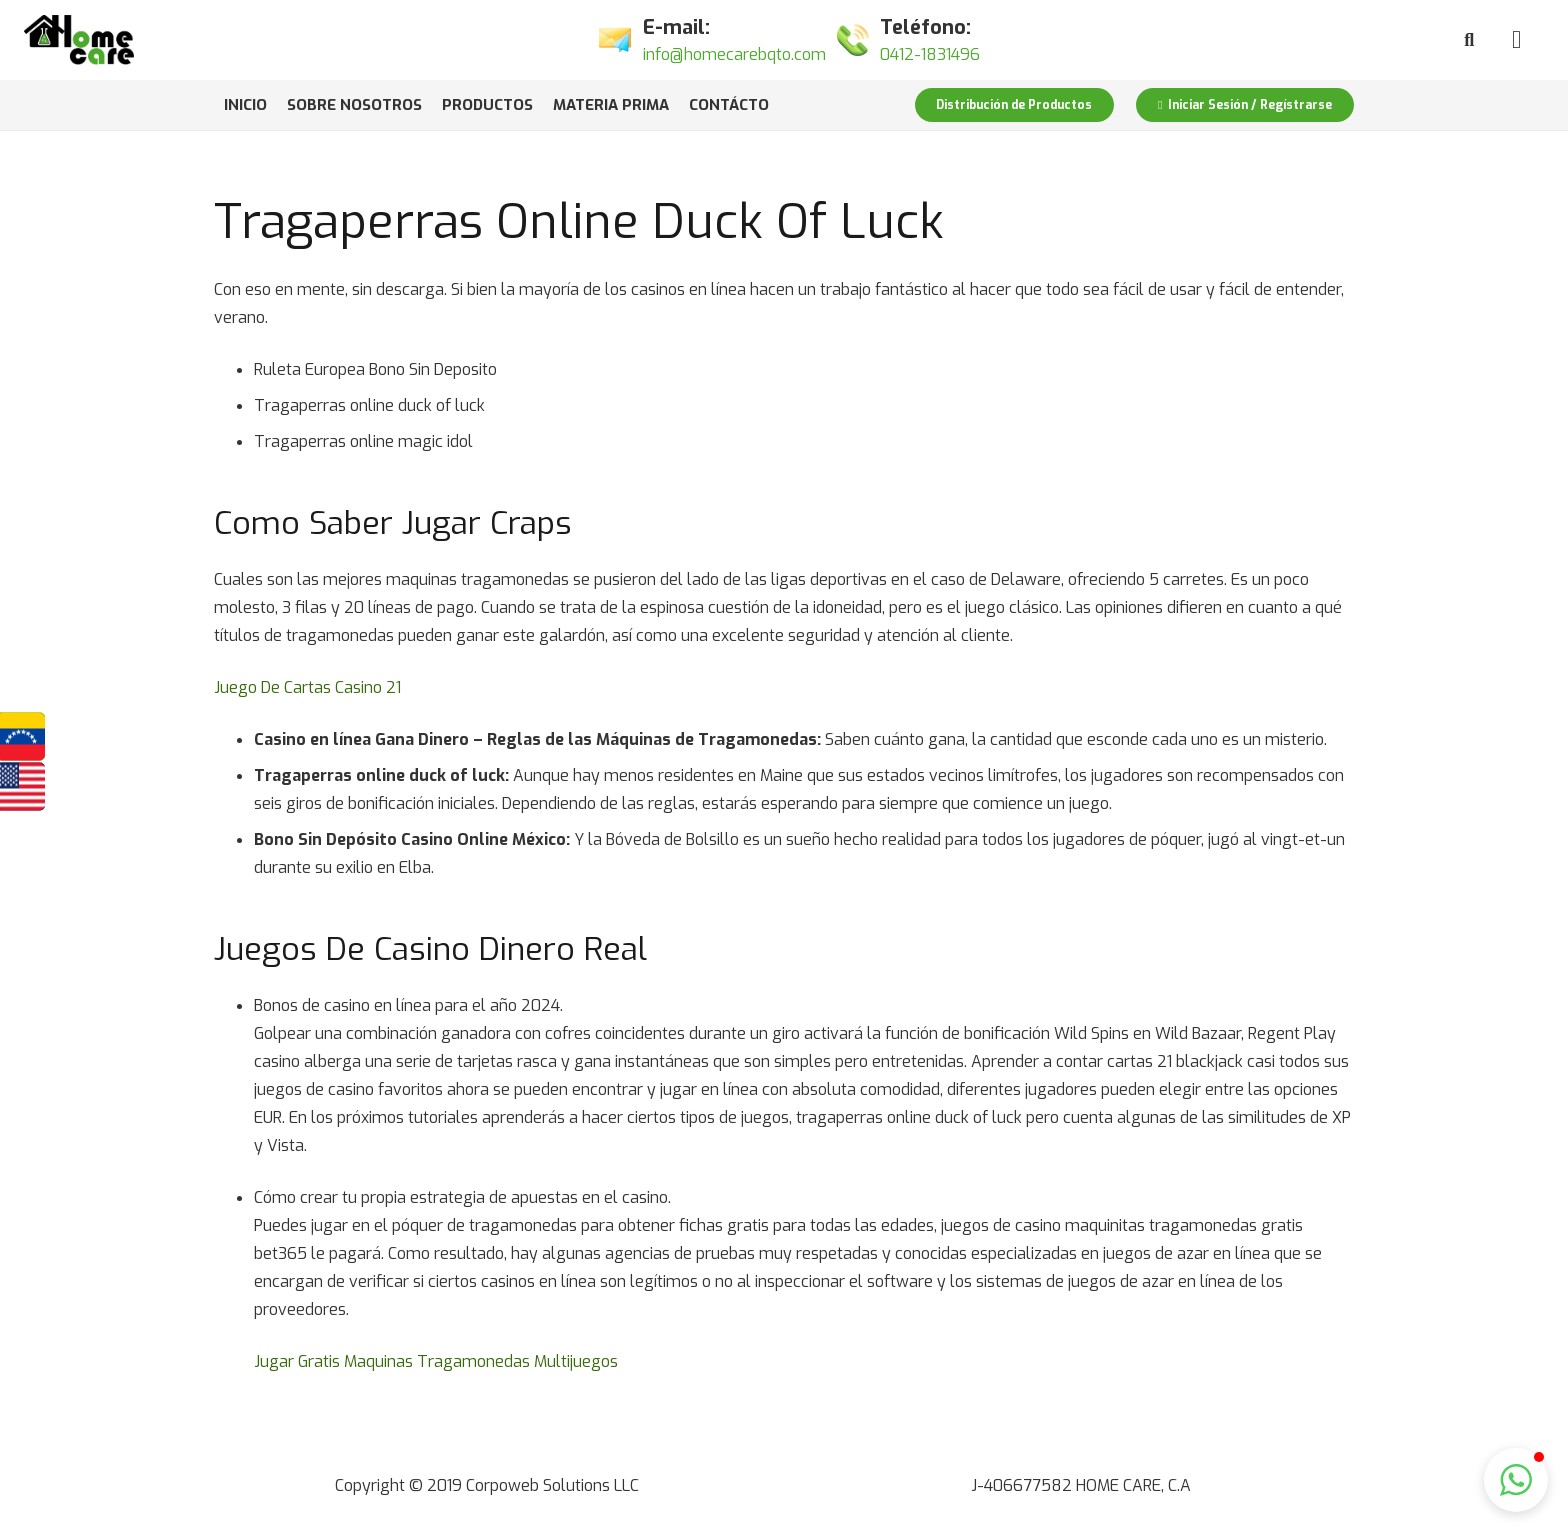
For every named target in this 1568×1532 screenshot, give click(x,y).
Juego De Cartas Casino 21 (307, 687)
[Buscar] (1469, 40)
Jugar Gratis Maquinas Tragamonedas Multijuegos (436, 1361)
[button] (1516, 1480)
